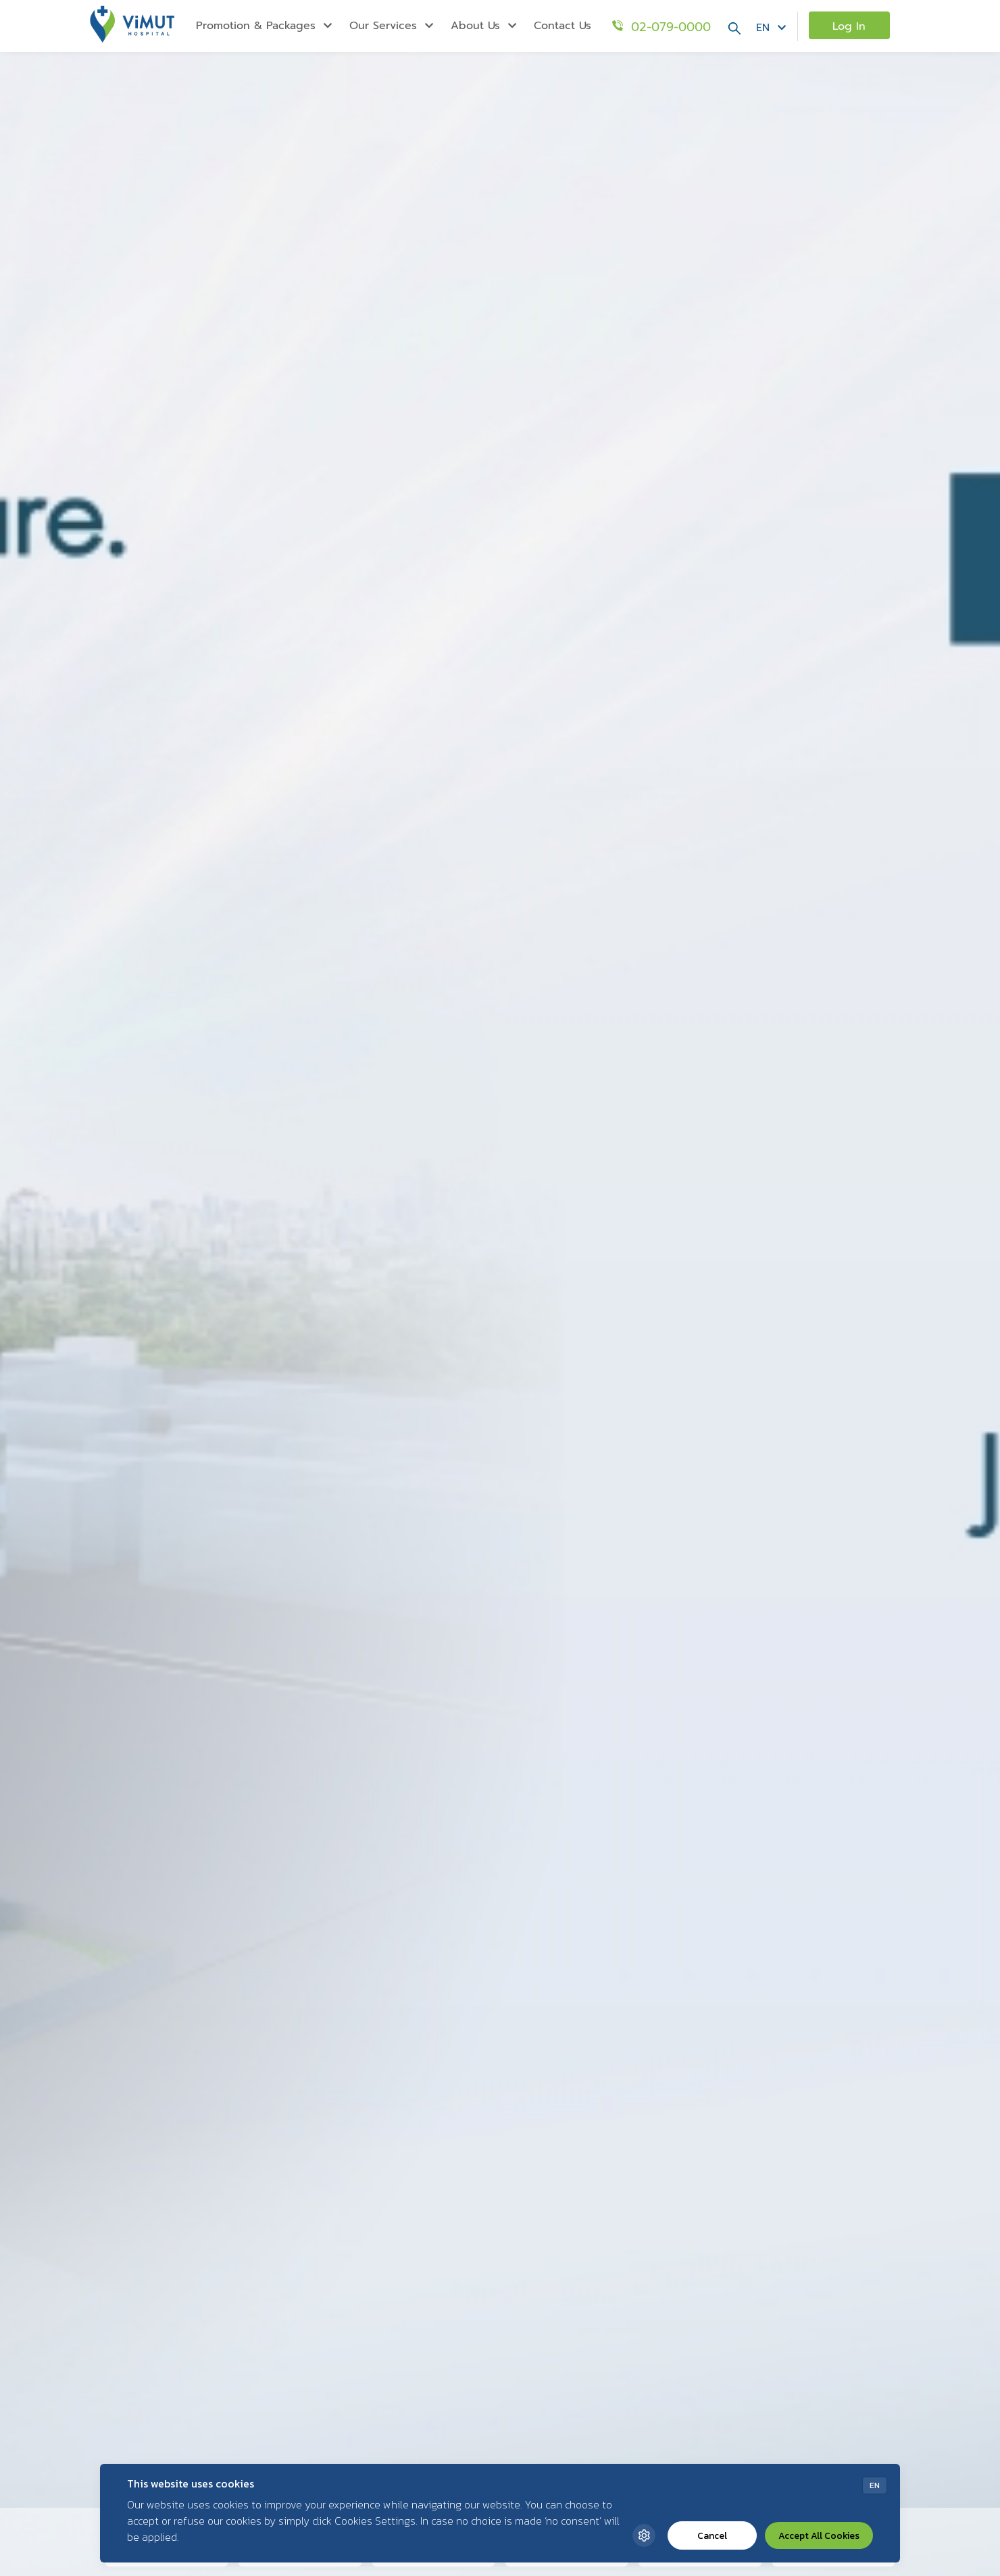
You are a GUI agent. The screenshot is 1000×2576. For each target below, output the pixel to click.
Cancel (712, 2536)
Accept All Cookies (818, 2536)
